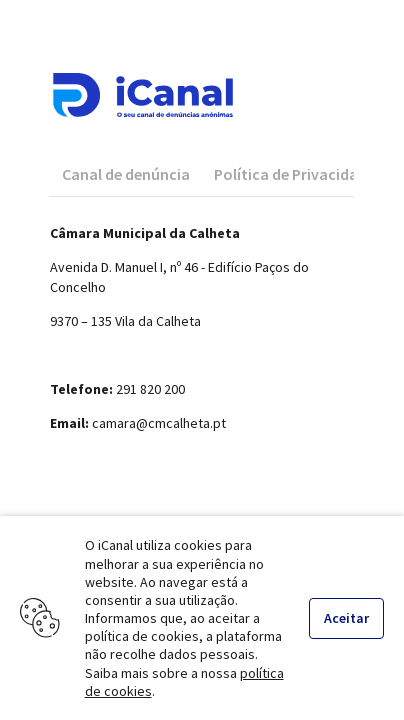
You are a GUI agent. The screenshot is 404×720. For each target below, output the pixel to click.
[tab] (126, 174)
